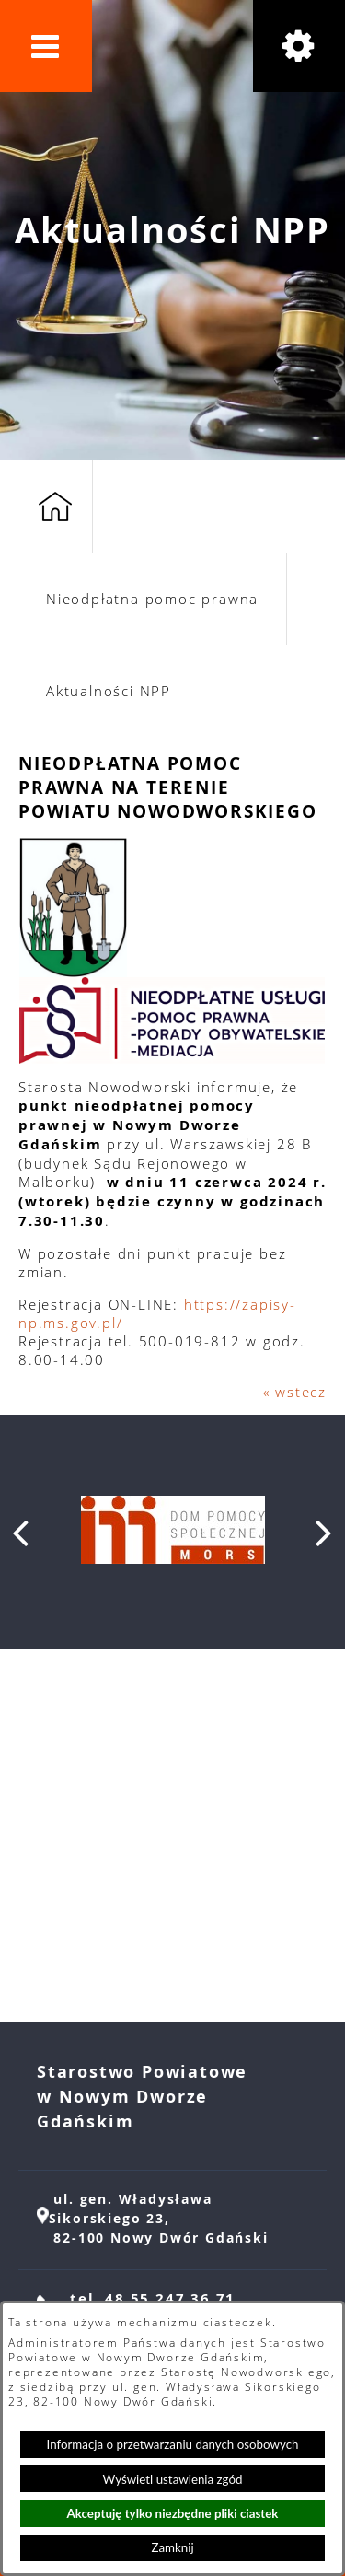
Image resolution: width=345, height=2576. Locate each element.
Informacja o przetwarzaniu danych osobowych (173, 2444)
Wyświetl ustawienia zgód (173, 2479)
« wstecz (295, 1391)
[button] (46, 46)
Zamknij (172, 2547)
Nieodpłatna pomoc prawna (152, 598)
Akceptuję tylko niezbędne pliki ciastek (173, 2513)
